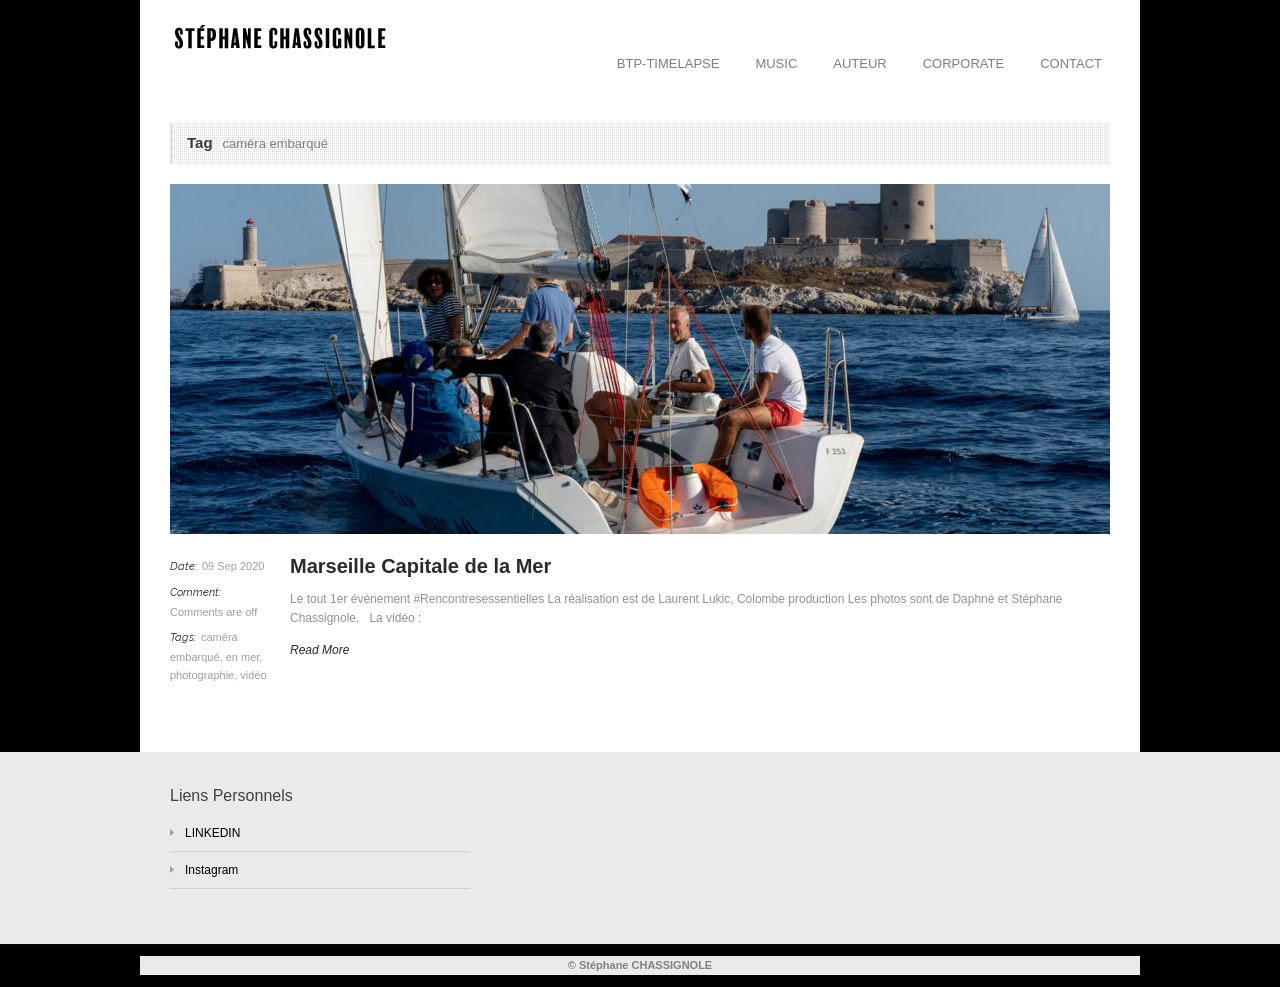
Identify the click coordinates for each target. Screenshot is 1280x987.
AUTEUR (859, 63)
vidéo (253, 675)
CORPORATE (963, 63)
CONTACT (1071, 63)
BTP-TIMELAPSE (668, 63)
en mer (243, 657)
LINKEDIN (212, 833)
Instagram (211, 870)
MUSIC (776, 63)
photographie (202, 675)
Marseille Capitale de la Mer (420, 566)
